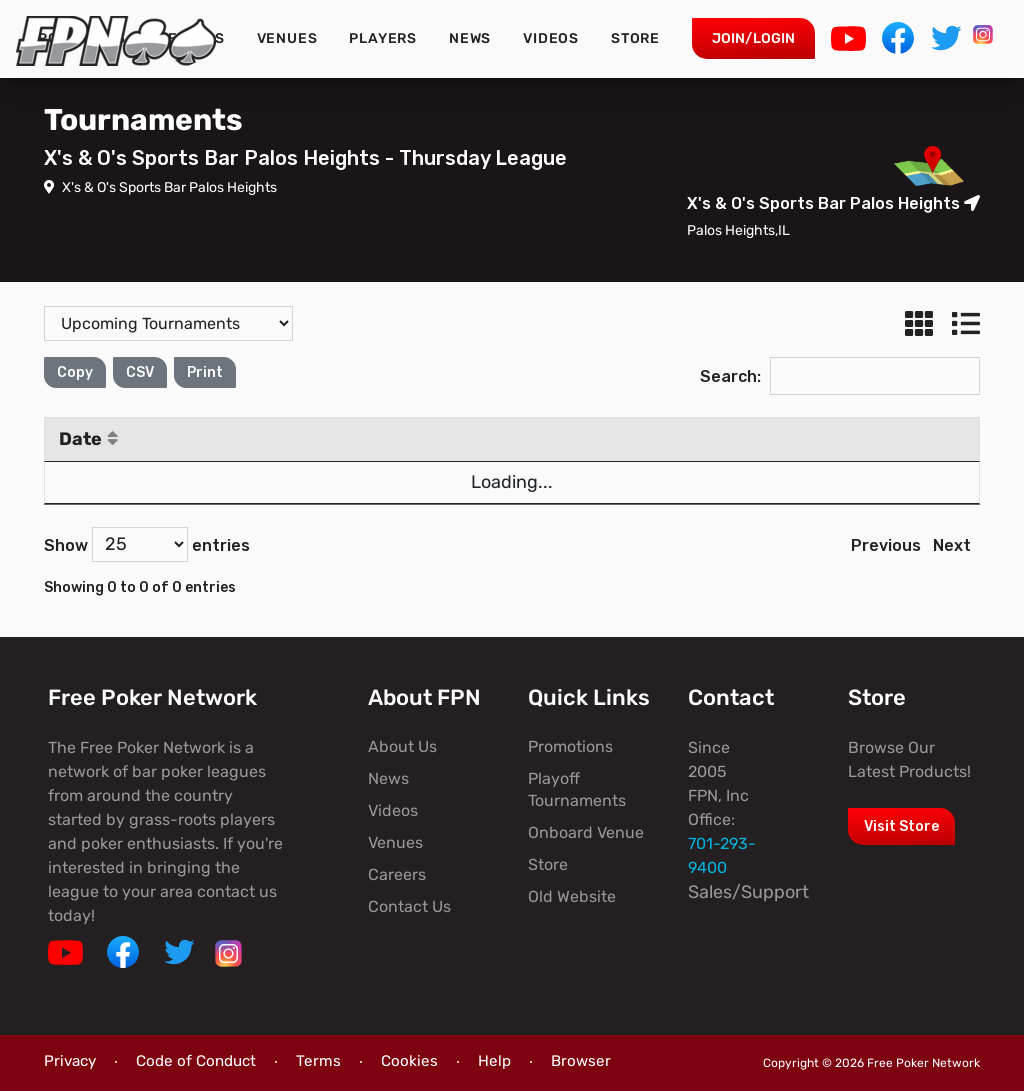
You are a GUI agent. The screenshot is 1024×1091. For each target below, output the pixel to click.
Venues (287, 38)
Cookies (409, 1061)
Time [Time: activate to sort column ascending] (384, 439)
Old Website (572, 896)
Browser (581, 1061)
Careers (397, 874)
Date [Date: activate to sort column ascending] (88, 439)
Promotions (570, 746)
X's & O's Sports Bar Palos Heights (160, 187)
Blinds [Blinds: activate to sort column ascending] (688, 439)
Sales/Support (748, 892)
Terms (318, 1061)
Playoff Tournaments (577, 789)
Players (383, 38)
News (470, 38)
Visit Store (901, 826)
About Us (402, 746)
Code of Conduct (196, 1061)
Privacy (70, 1061)
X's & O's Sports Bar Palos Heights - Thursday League (305, 158)
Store (635, 38)
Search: (840, 376)
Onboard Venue (586, 832)
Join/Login (753, 38)
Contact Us (409, 906)
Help (494, 1061)
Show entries (147, 544)
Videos (551, 38)
